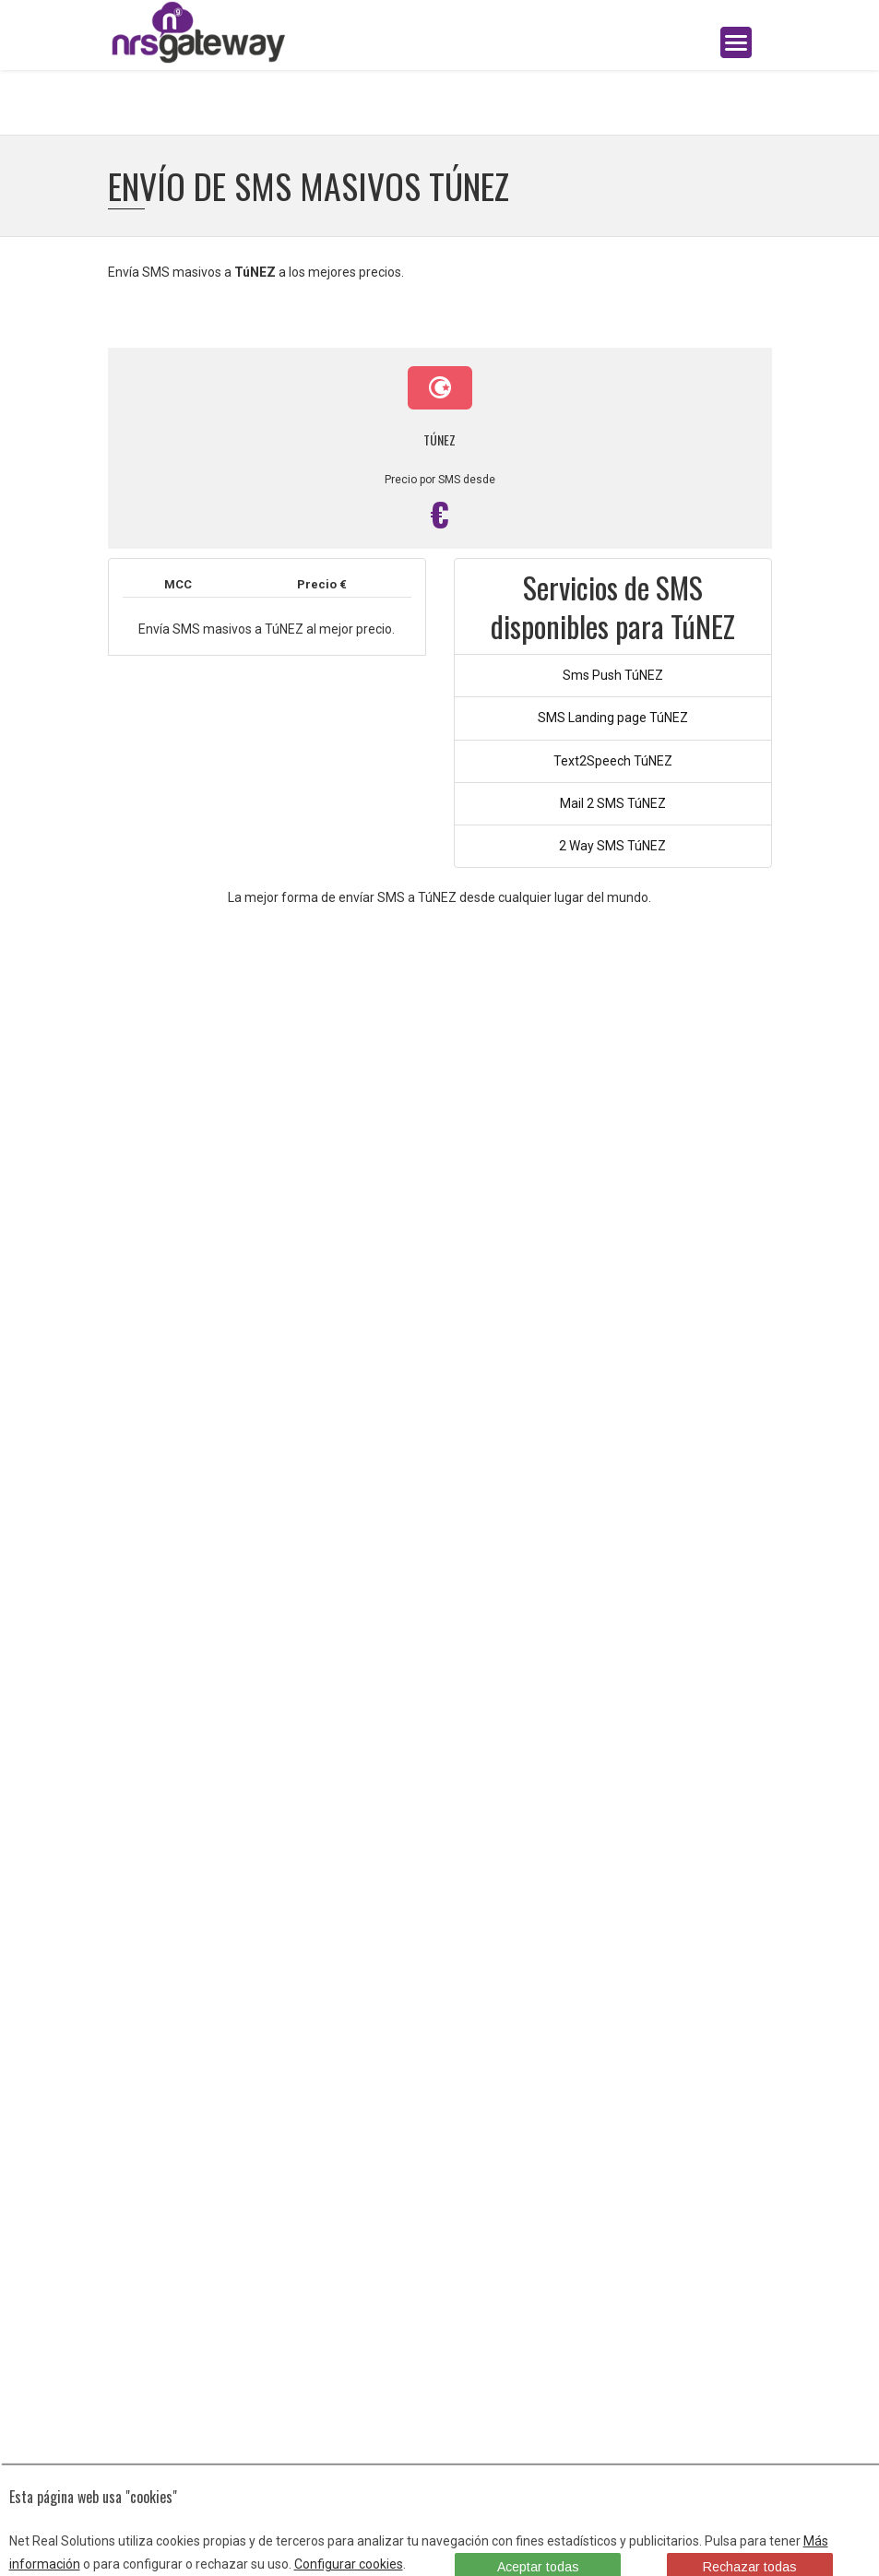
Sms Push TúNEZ (613, 675)
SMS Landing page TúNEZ (613, 717)
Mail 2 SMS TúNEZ (613, 803)
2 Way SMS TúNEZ (612, 845)
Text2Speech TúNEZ (612, 761)
